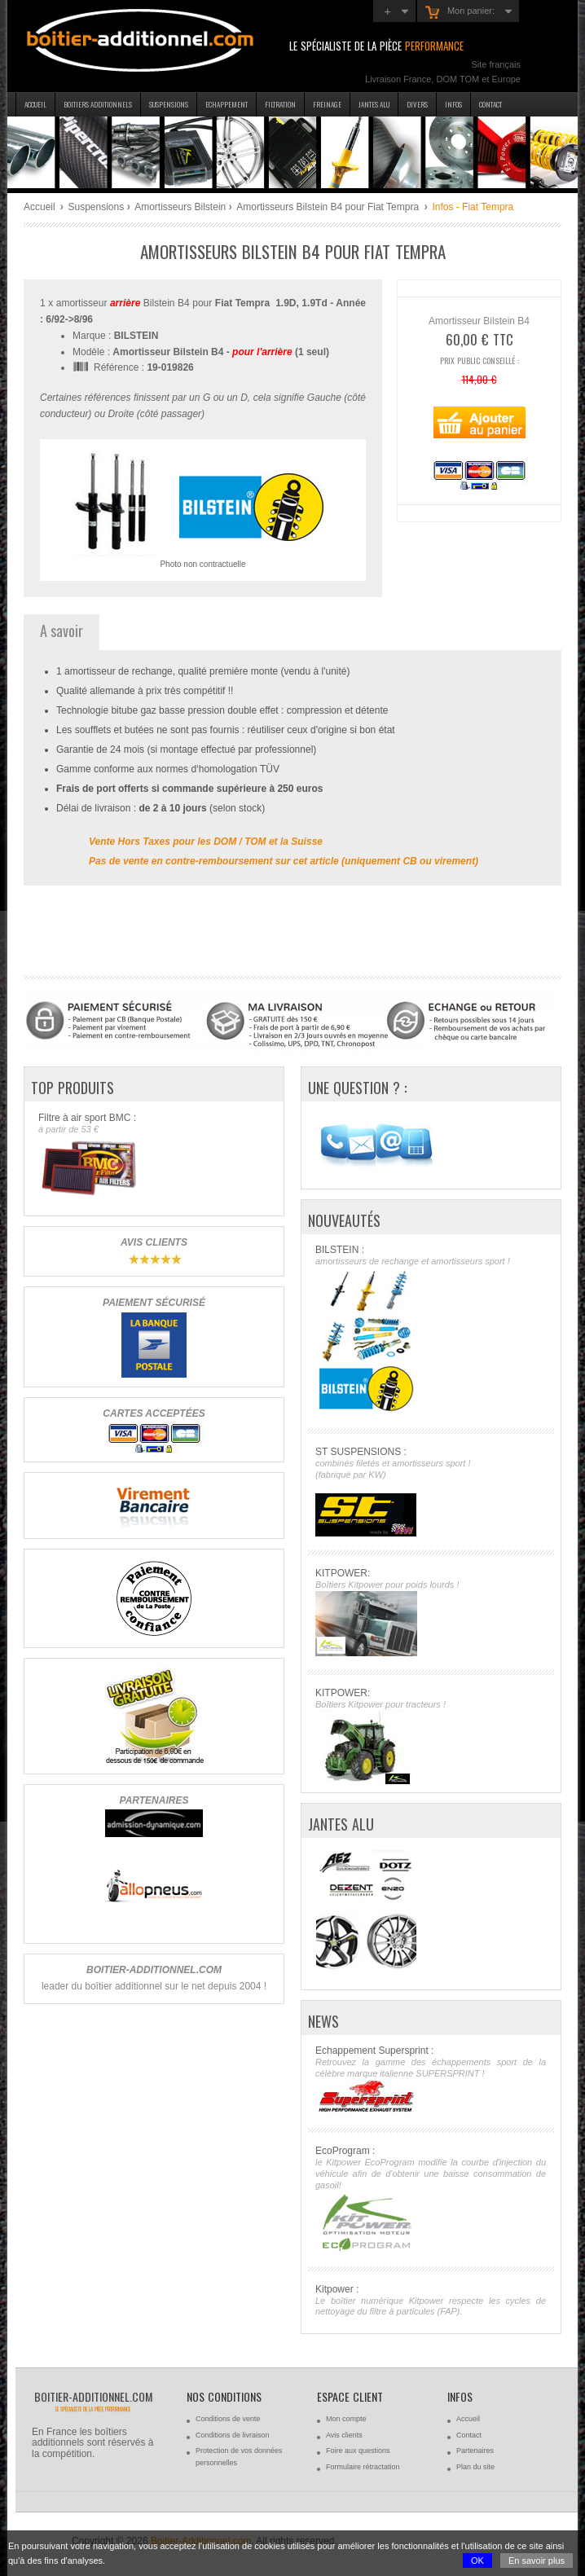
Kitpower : (430, 2301)
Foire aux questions (358, 2450)
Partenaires (475, 2450)
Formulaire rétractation (363, 2467)
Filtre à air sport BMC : (153, 1156)
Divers (417, 104)
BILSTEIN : (430, 1330)
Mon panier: (460, 12)
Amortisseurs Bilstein (180, 207)
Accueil (35, 104)
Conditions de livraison (233, 2435)
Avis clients (344, 2435)
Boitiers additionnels (98, 104)
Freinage (327, 104)
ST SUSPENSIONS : (430, 1491)
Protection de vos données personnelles (239, 2456)
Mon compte (346, 2419)
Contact (490, 104)
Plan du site (475, 2467)
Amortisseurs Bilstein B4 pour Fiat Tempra (328, 207)
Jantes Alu (373, 104)
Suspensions (168, 104)
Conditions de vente (228, 2419)
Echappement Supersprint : (430, 2080)
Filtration (280, 104)
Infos (453, 104)
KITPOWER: (430, 1611)
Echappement (226, 104)
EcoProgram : (430, 2198)
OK (477, 2560)
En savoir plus (536, 2560)
